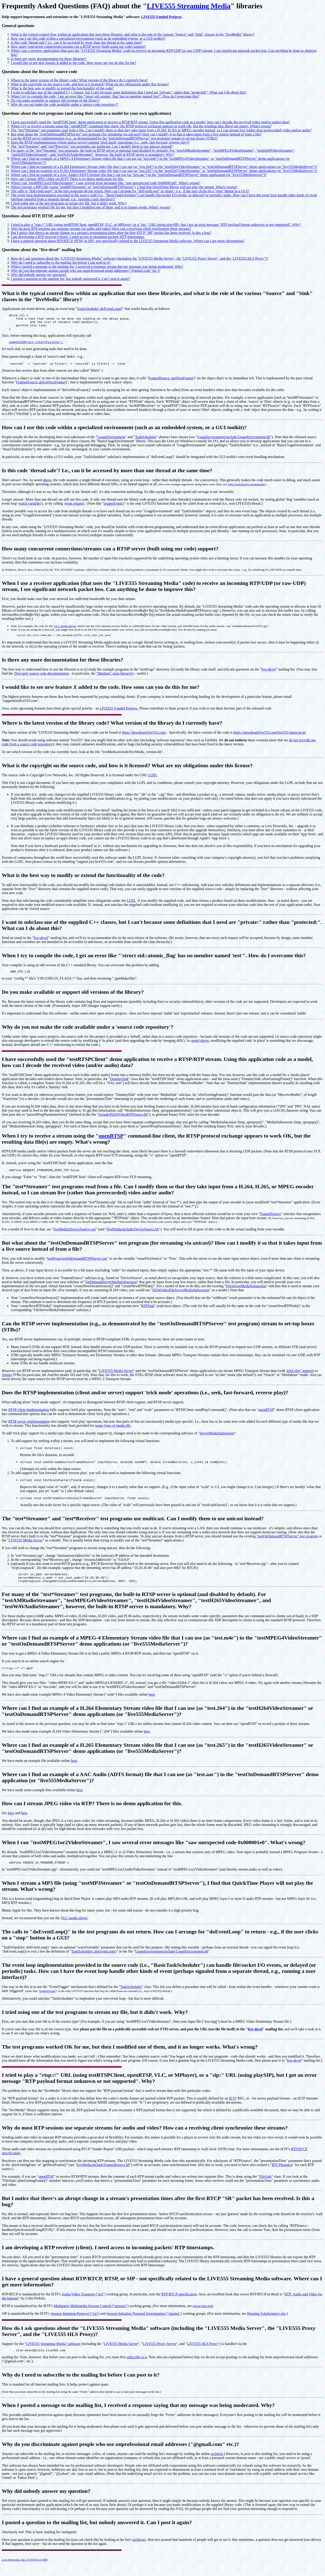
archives (217, 2464)
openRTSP (111, 1142)
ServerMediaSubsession (217, 1440)
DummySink (119, 1085)
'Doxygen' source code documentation (41, 679)
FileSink (265, 2187)
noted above (200, 1047)
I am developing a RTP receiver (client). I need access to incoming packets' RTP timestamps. (78, 237)
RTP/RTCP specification (179, 2304)
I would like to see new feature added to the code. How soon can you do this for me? (73, 63)
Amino (7, 1381)
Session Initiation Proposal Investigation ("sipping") (144, 2324)
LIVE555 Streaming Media (188, 6)
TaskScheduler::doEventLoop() (100, 309)
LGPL (152, 780)
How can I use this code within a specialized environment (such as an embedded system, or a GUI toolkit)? (88, 38)
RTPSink (147, 1312)
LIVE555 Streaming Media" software (53, 2354)
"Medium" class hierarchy (115, 679)
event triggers (74, 508)
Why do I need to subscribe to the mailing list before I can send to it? (61, 262)
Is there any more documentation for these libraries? (48, 59)
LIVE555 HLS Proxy (202, 2354)
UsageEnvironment (111, 442)
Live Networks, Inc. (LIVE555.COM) (25, 2570)
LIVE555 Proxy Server (159, 2354)
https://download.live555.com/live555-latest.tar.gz (269, 738)
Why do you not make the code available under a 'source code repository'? (64, 104)
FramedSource (270, 1221)
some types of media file (112, 1432)
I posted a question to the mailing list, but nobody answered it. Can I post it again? (70, 279)
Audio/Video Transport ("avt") (83, 2304)
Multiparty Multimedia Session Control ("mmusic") (91, 2316)
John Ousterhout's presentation (246, 489)
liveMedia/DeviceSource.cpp (75, 1236)
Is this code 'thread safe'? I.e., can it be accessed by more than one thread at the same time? (76, 42)
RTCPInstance (282, 2175)
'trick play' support (299, 1377)
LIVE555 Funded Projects (161, 17)
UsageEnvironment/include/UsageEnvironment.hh (233, 442)
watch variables (30, 508)
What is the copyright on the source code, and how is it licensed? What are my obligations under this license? (90, 84)
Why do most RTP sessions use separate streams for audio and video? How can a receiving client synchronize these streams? (101, 229)
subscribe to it (137, 2368)
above (47, 485)
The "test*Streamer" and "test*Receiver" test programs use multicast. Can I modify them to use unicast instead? (92, 146)
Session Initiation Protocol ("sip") (75, 2324)
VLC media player (65, 630)
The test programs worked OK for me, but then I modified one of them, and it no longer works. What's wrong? (91, 207)
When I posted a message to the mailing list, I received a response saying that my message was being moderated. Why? (97, 266)
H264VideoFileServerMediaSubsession (180, 1297)
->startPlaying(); (36, 346)
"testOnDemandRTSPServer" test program (287, 1543)
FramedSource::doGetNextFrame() (41, 387)
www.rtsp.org (202, 2316)
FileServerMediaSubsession (246, 1293)
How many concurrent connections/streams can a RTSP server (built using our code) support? (78, 46)
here (152, 1704)
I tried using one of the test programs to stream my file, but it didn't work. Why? (69, 203)
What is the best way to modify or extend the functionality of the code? (62, 88)
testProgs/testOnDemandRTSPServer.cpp (77, 1265)
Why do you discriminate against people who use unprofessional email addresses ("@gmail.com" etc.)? (85, 270)
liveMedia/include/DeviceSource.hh (133, 1236)
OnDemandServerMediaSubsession (111, 1289)
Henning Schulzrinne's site (266, 2324)
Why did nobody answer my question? (39, 275)
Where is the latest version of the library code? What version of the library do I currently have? (79, 80)
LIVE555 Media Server (116, 1377)
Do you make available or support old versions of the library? (55, 100)
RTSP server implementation (29, 1428)
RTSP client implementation (28, 1416)
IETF (233, 2108)
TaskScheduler (145, 442)
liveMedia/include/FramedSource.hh (103, 2175)
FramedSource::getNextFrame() (172, 383)
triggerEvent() (114, 508)
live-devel (268, 675)
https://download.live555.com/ (144, 738)
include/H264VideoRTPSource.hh (123, 1120)
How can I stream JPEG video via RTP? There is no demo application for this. (67, 179)
